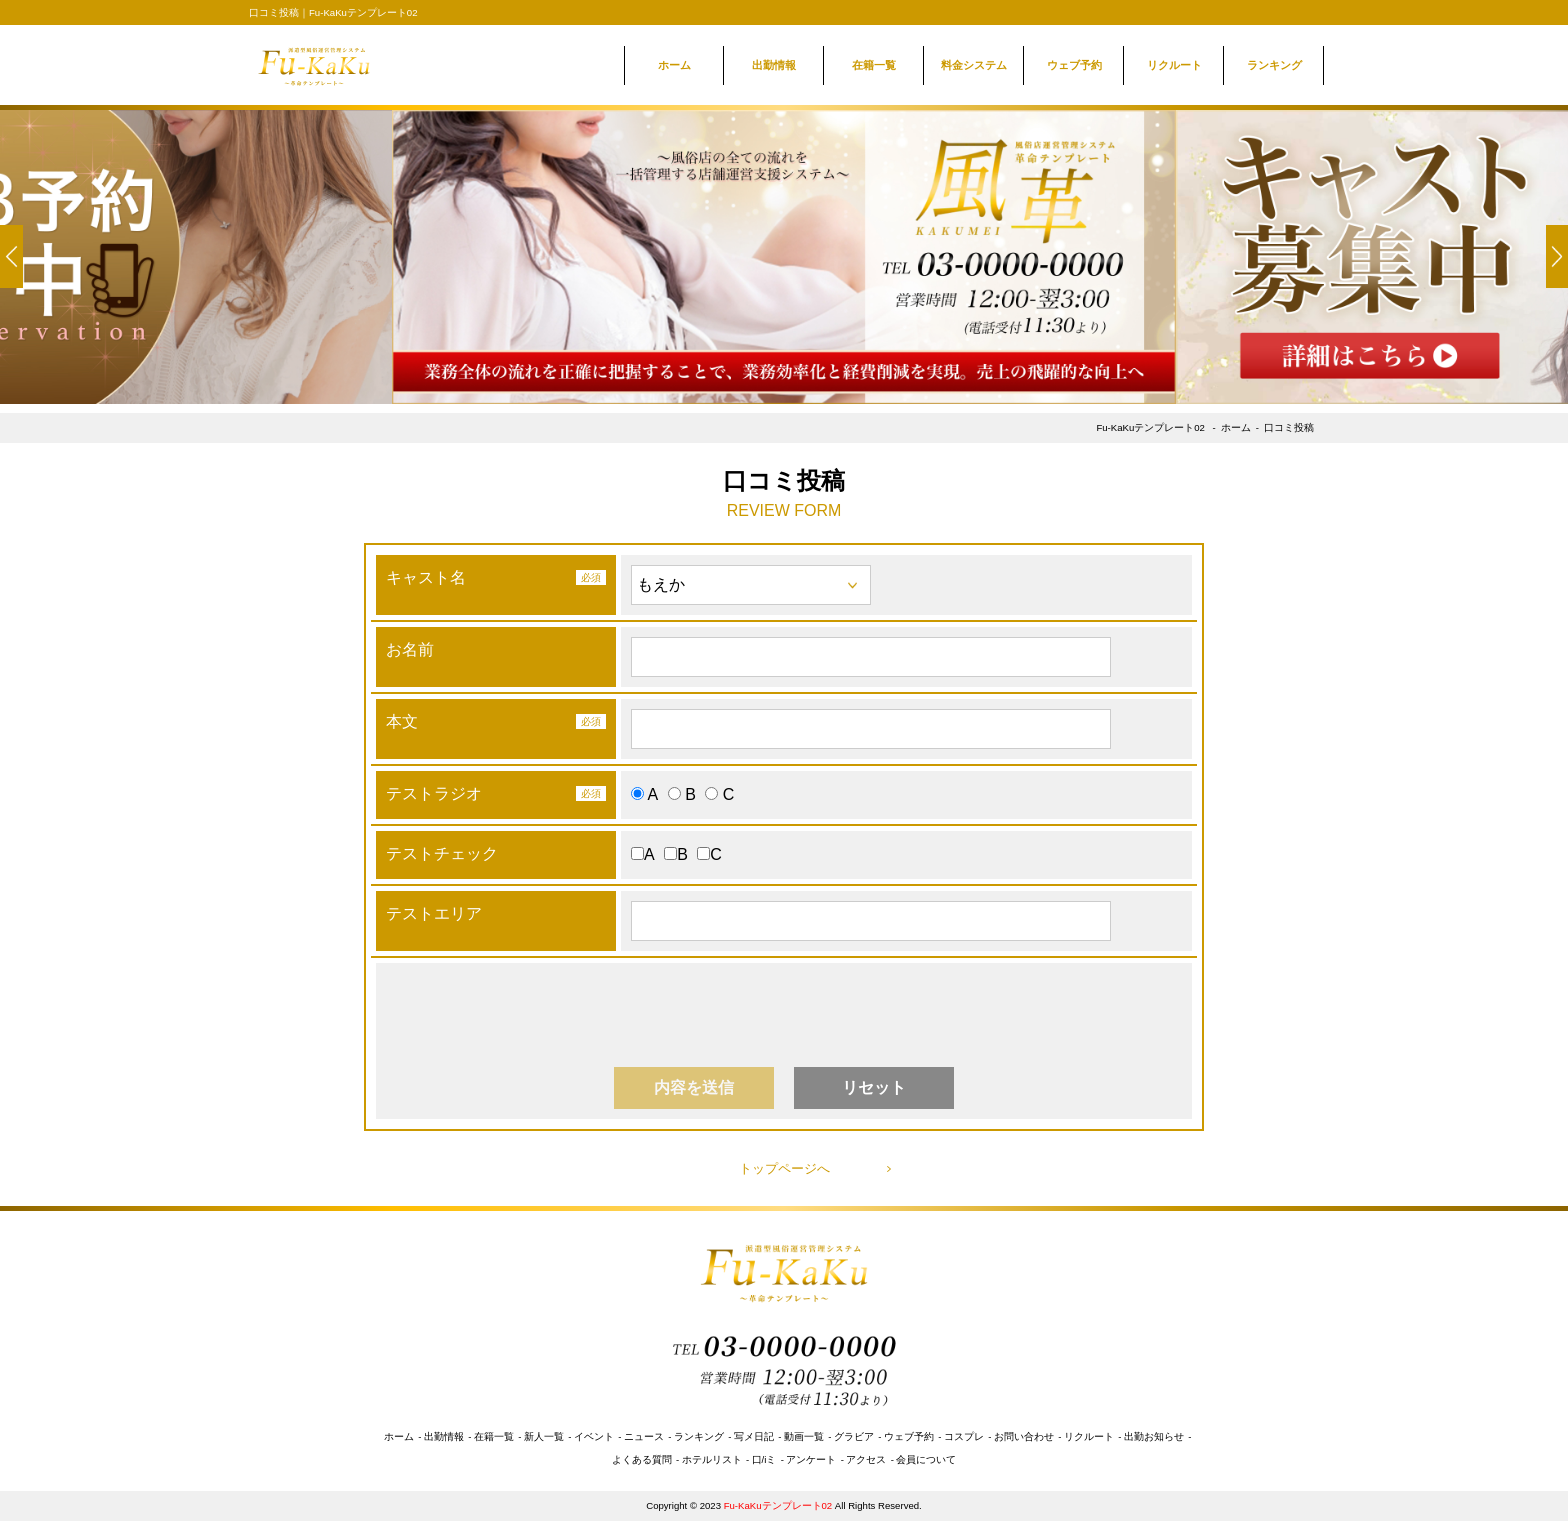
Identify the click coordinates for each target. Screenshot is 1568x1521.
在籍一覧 (874, 65)
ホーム (674, 65)
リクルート (1174, 65)
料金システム (974, 65)
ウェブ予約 (1074, 65)
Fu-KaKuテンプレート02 (1150, 427)
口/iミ (764, 1459)
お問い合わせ (1024, 1436)
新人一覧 (544, 1436)
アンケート (811, 1459)
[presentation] (786, 1012)
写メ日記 (754, 1436)
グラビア (854, 1436)
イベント (594, 1436)
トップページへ (784, 1168)
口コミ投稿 (1289, 427)
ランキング (1274, 65)
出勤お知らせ (1154, 1436)
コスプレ (964, 1436)
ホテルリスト (712, 1459)
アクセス (866, 1459)
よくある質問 (642, 1459)
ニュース (644, 1436)
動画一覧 (804, 1436)
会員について (926, 1459)
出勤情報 (774, 65)
